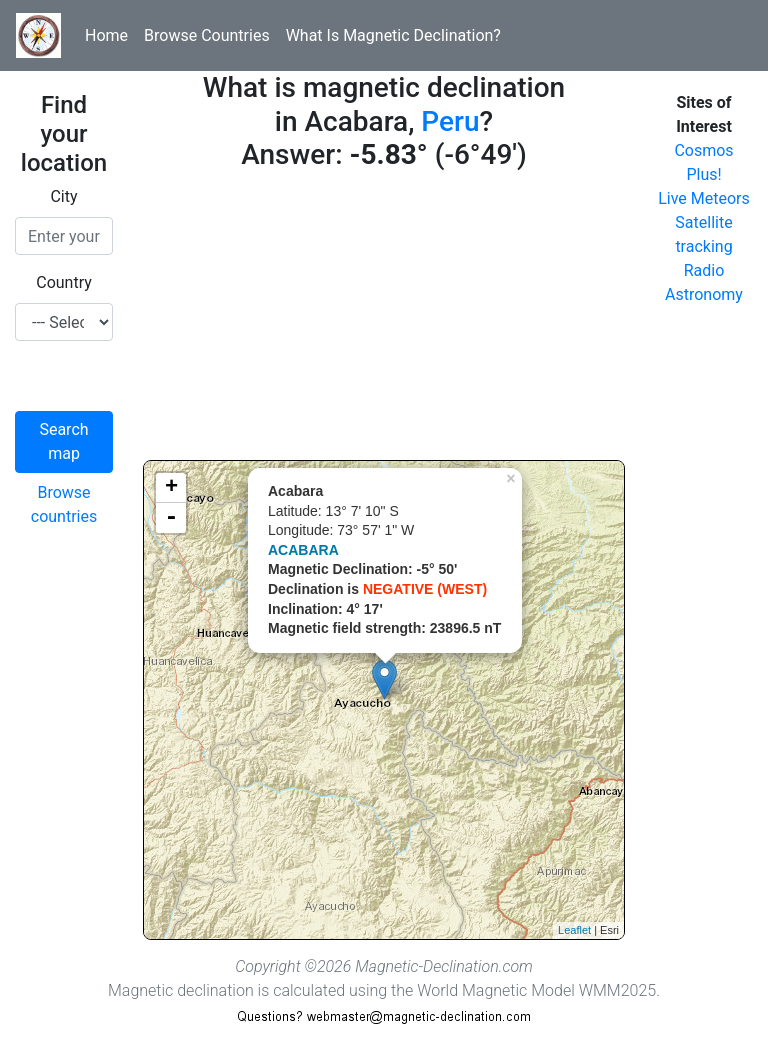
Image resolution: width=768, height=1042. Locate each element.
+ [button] (171, 488)
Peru (450, 121)
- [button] (171, 518)
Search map (63, 441)
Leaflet (574, 930)
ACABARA (303, 550)
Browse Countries (207, 35)
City (63, 196)
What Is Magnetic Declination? (393, 35)
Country (64, 282)
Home (106, 35)
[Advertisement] (384, 320)
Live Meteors (704, 198)
